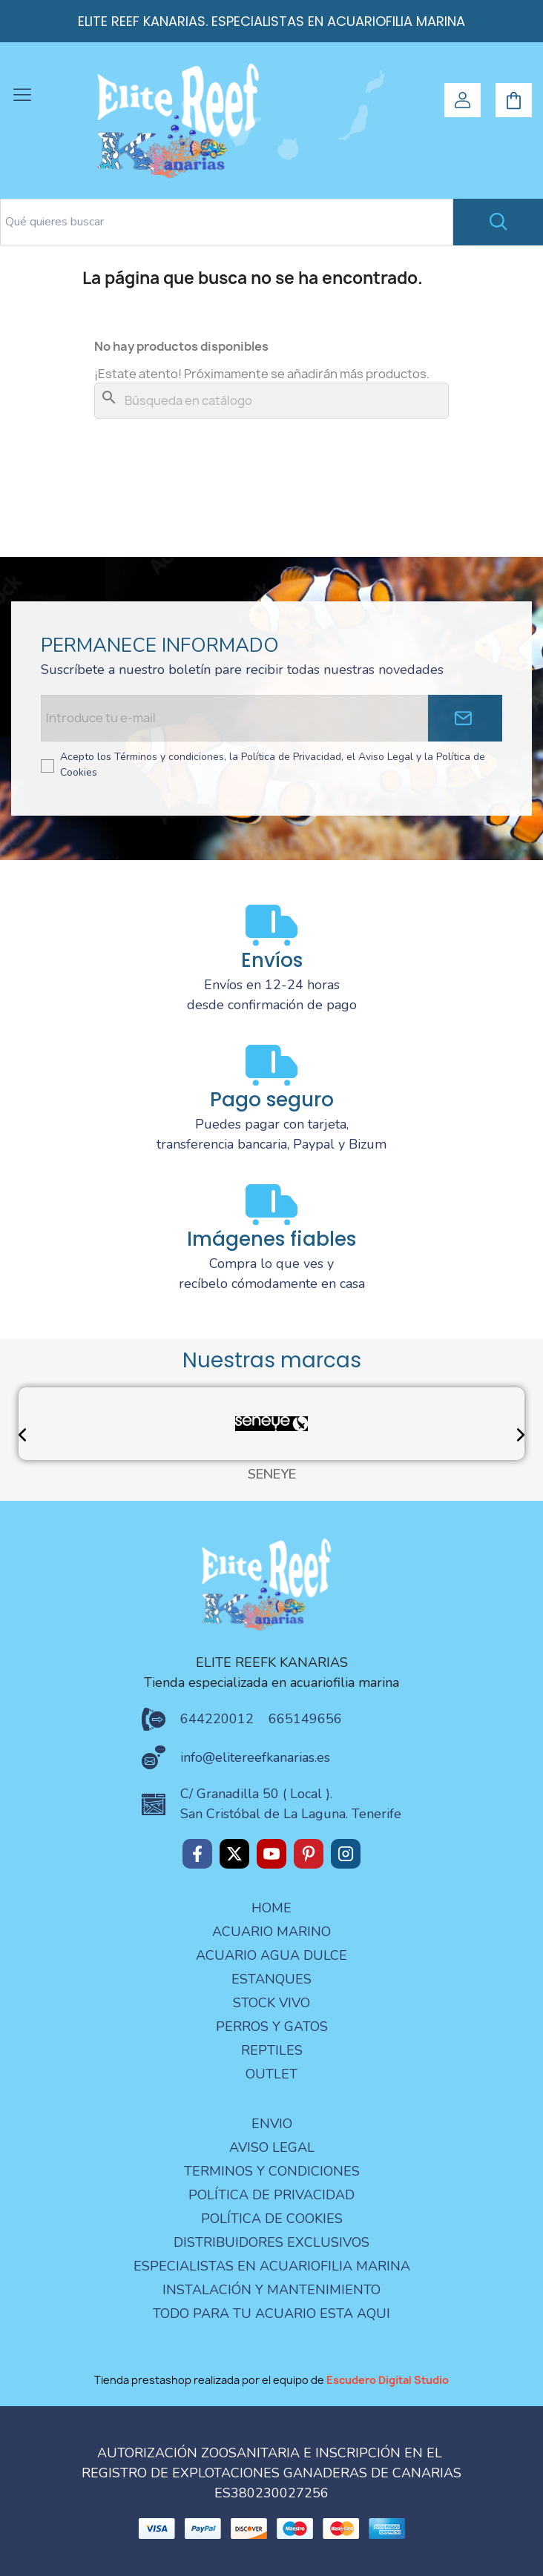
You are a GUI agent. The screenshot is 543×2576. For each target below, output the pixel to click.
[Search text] (226, 222)
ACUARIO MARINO (271, 1932)
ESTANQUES (271, 1979)
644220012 (217, 1719)
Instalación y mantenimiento (271, 2290)
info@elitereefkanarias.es (255, 1757)
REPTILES (272, 2050)
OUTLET (271, 2074)
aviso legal (272, 2147)
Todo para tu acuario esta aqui (271, 2313)
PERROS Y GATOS (272, 2026)
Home (271, 1908)
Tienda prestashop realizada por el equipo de (271, 2380)
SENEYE (272, 1474)
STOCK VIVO (271, 2003)
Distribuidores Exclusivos (271, 2242)
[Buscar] (271, 401)
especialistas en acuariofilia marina (272, 2266)
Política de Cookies (272, 2218)
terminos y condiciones (272, 2171)
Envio (271, 2124)
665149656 (305, 1719)
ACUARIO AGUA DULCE (271, 1955)
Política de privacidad (271, 2195)
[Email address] (234, 718)
